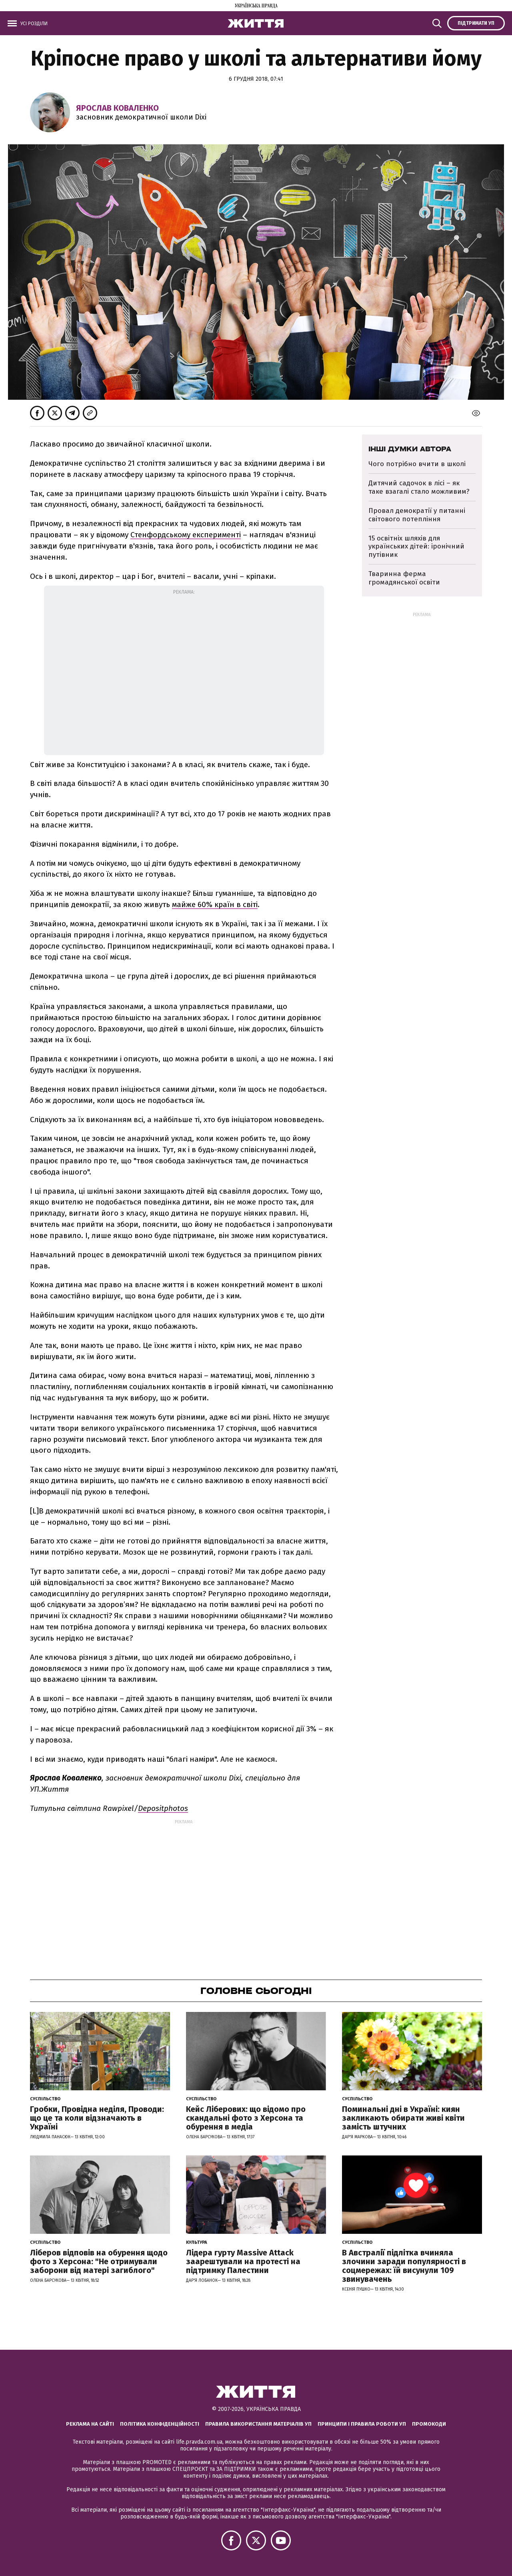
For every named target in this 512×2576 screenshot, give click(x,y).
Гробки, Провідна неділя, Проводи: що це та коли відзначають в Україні (97, 2117)
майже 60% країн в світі (215, 904)
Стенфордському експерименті (185, 534)
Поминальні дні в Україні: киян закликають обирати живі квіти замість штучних (403, 2117)
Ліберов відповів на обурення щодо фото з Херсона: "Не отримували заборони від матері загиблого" (99, 2261)
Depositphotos (163, 1808)
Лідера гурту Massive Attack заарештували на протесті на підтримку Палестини (243, 2261)
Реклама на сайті (90, 2424)
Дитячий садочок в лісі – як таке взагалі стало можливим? (419, 487)
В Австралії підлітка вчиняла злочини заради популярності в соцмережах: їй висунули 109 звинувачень (404, 2266)
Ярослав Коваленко (117, 108)
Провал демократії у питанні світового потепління (416, 514)
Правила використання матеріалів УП (258, 2424)
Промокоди (429, 2424)
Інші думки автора (409, 449)
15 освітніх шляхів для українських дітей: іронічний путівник (416, 546)
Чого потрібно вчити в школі (417, 464)
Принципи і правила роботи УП (362, 2424)
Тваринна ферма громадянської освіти (404, 578)
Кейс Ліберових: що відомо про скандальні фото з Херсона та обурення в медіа (246, 2117)
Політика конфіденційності (159, 2424)
